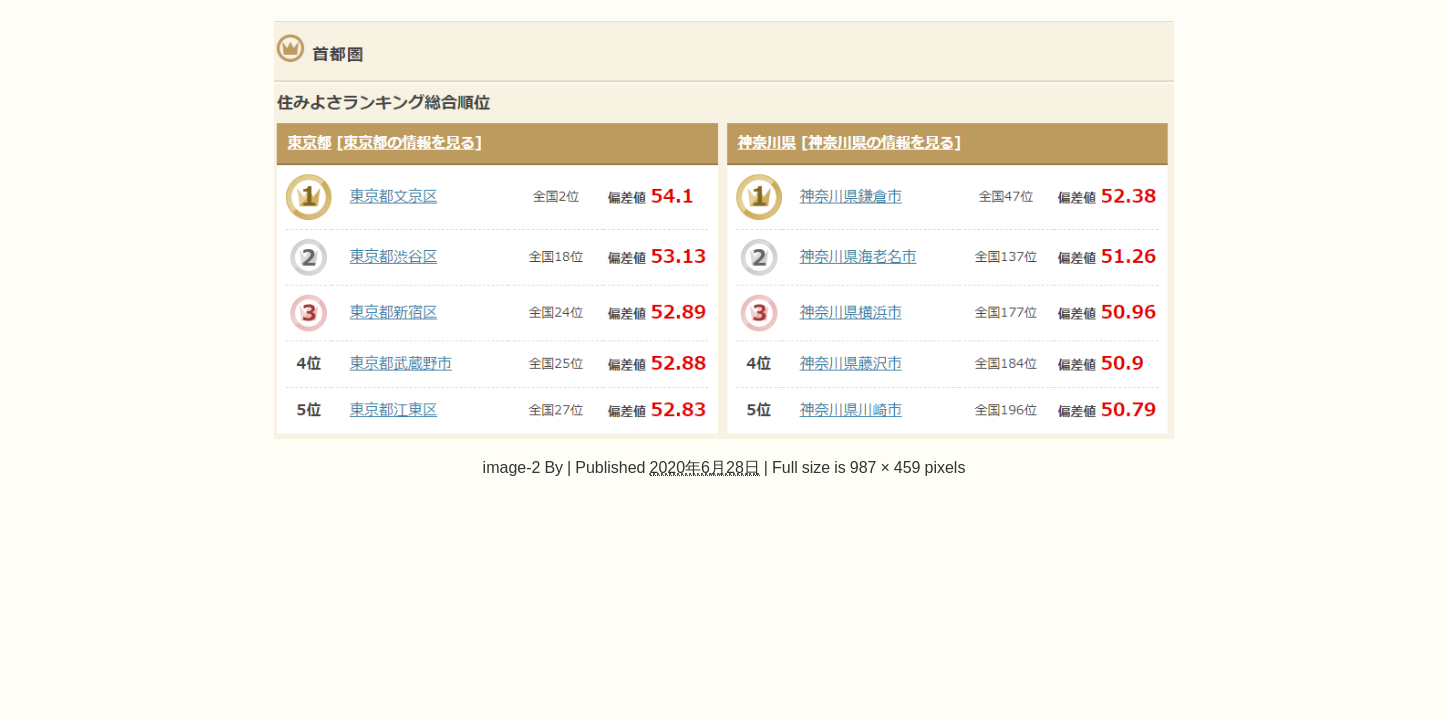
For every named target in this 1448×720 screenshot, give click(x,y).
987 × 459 (885, 467)
